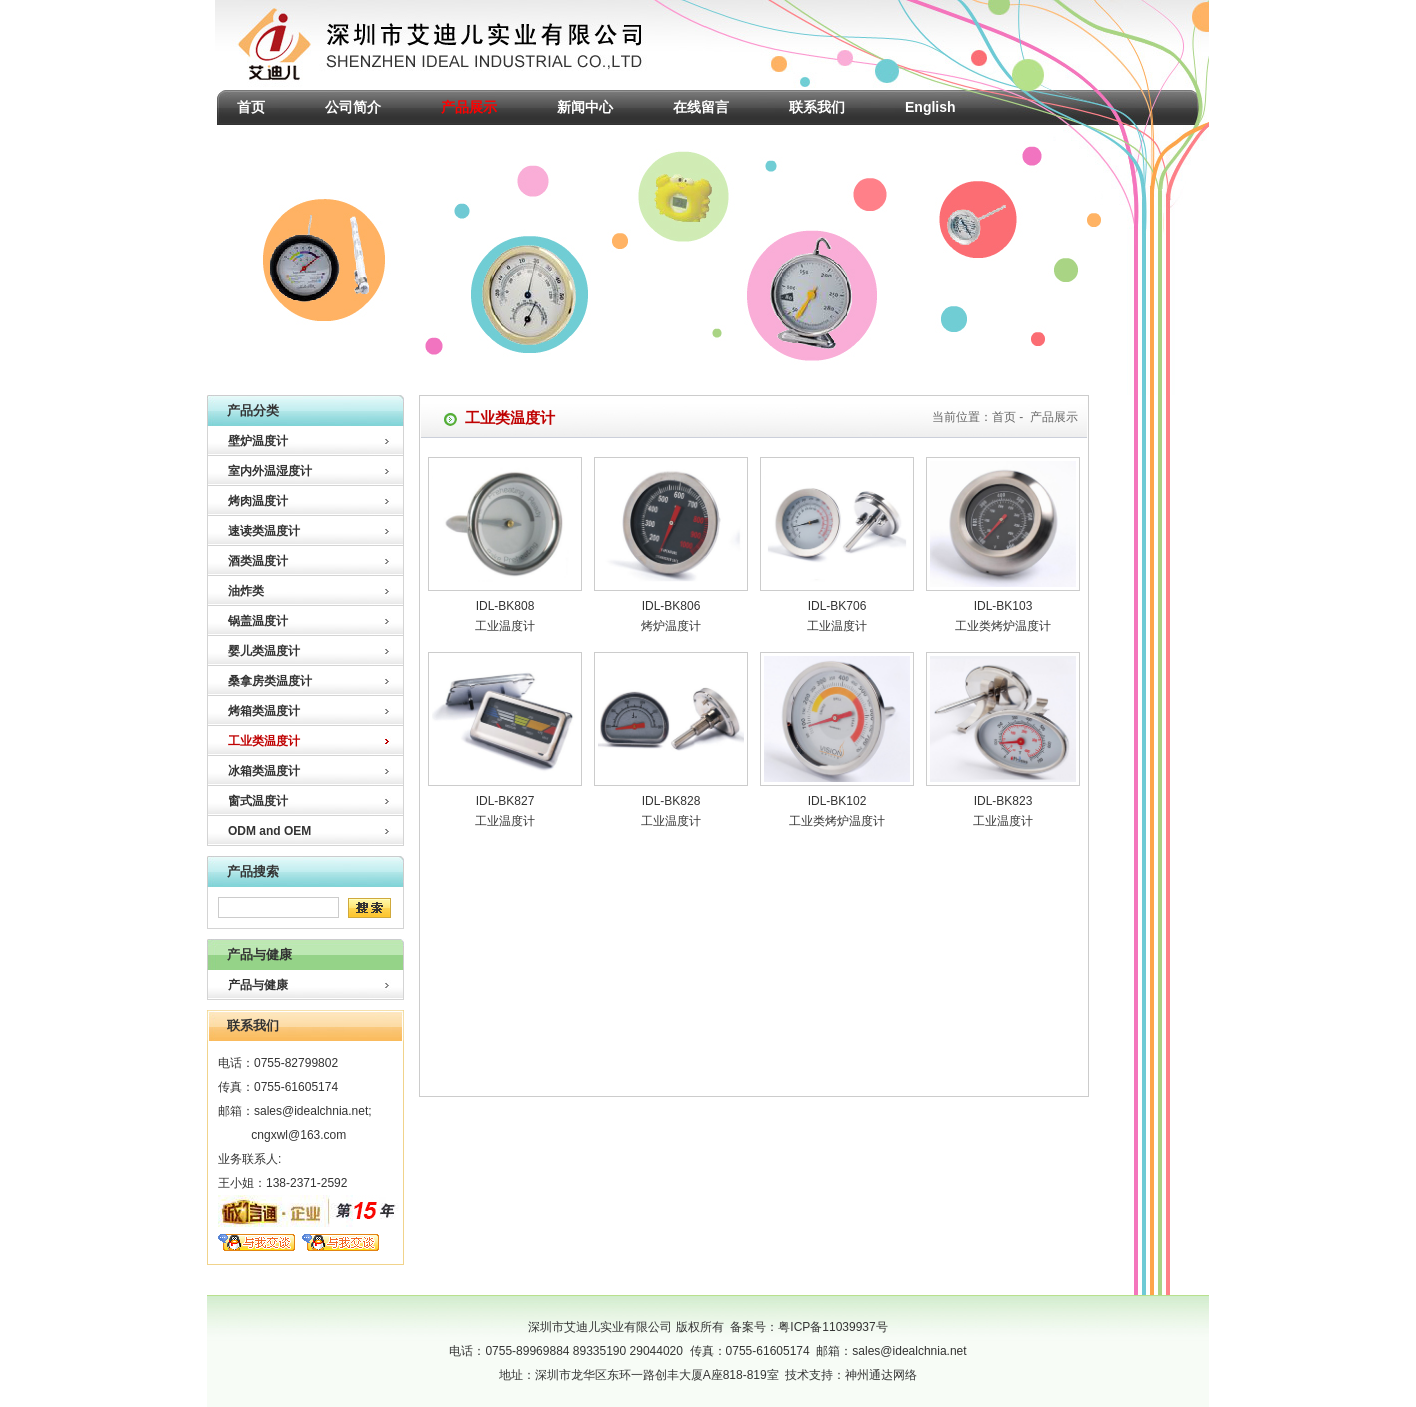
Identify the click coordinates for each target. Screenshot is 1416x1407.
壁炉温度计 (258, 441)
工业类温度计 (264, 741)
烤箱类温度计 (264, 711)
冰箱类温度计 (264, 771)
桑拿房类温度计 (270, 681)
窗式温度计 (258, 801)
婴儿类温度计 (264, 651)
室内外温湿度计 (270, 471)
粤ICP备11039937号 (832, 1327)
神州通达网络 (881, 1375)
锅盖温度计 (258, 621)
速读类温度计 (264, 531)
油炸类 (246, 591)
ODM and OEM (269, 831)
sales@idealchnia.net (311, 1111)
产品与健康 (258, 985)
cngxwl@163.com (298, 1135)
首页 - (1009, 417)
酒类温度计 (258, 561)
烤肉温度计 (258, 501)
